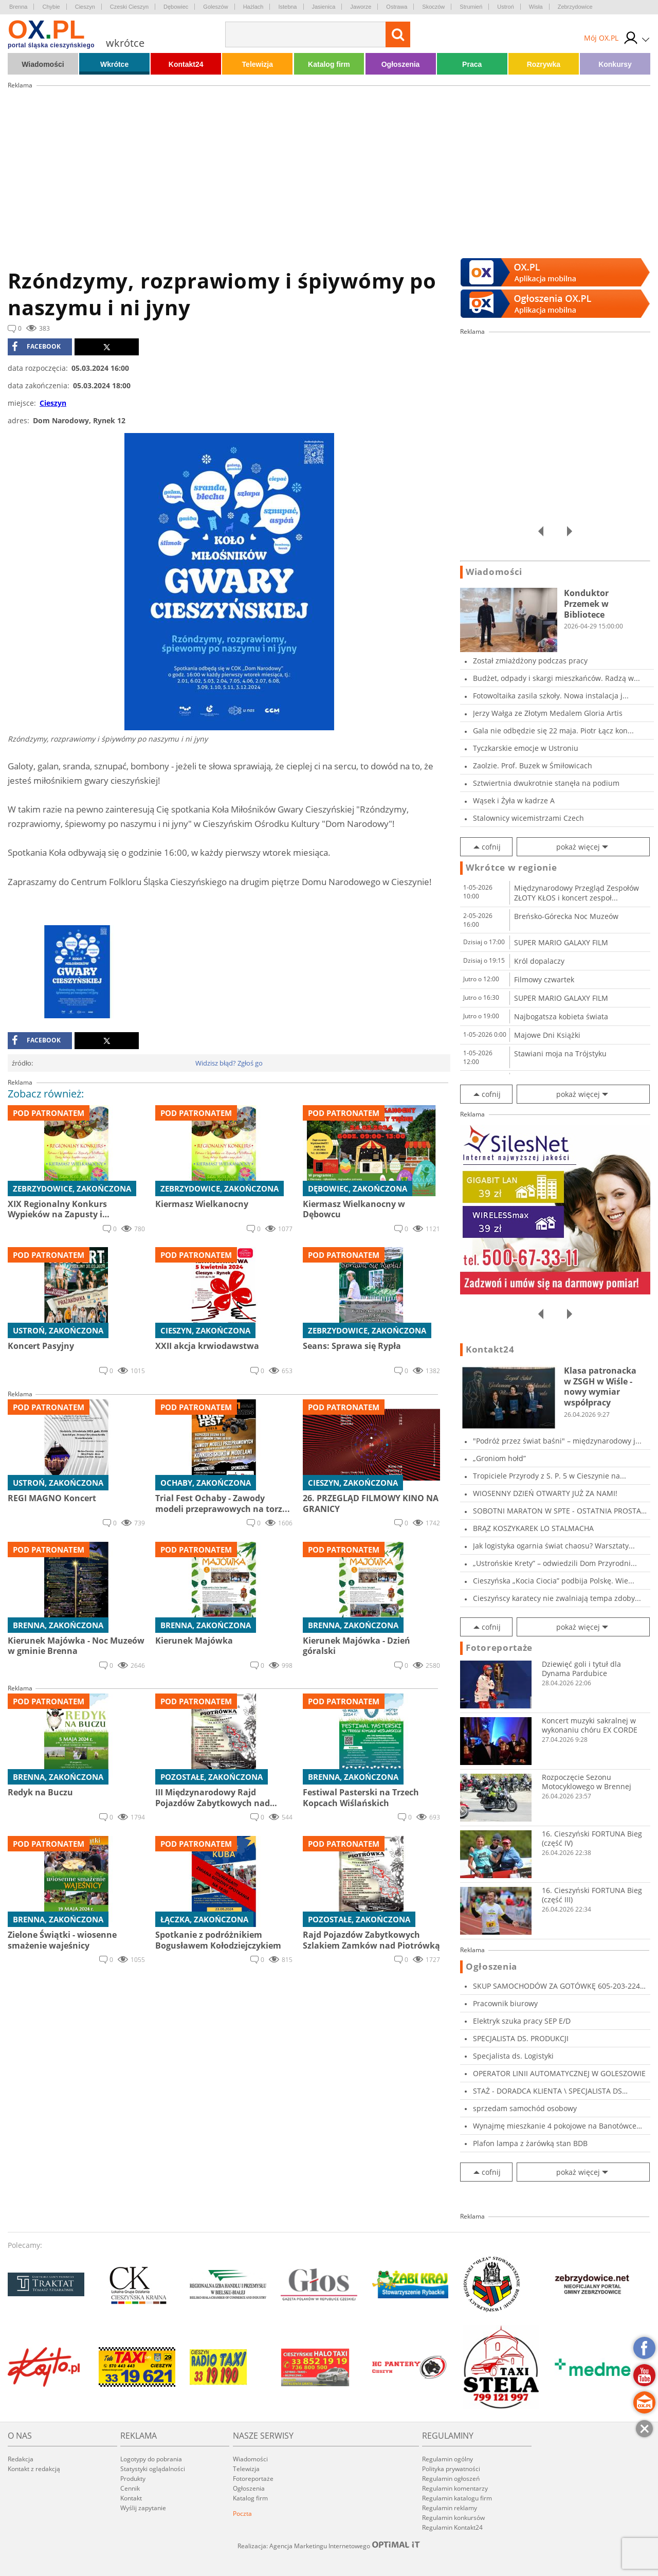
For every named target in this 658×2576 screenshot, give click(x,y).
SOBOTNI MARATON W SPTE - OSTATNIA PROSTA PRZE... (557, 1511)
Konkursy (615, 64)
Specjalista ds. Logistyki (513, 2056)
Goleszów (215, 7)
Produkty (132, 2478)
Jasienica (324, 7)
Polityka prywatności (451, 2468)
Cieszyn (85, 7)
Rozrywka (543, 64)
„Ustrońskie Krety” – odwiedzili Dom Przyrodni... (555, 1563)
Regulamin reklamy (449, 2507)
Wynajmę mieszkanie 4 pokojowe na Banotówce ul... (554, 2126)
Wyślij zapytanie (143, 2507)
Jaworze (360, 7)
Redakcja (20, 2459)
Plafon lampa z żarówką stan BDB (530, 2143)
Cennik (130, 2488)
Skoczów (433, 7)
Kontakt (131, 2498)
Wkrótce (114, 64)
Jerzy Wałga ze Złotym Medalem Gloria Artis (548, 713)
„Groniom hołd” (499, 1458)
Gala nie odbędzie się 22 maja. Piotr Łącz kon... (553, 730)
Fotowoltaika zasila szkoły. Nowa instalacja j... (551, 695)
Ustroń (505, 7)
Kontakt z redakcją (34, 2468)
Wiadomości (43, 64)
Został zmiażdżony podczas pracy (530, 660)
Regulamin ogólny (447, 2459)
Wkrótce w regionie (511, 867)
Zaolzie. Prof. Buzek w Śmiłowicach (532, 765)
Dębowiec (175, 7)
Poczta (242, 2513)
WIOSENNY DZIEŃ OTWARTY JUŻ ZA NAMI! (545, 1493)
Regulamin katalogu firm (457, 2498)
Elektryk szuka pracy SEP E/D (522, 2021)
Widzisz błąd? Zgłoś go (229, 1063)
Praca (472, 64)
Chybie (51, 7)
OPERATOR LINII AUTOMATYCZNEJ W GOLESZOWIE (559, 2073)
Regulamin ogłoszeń (451, 2478)
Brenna (18, 7)
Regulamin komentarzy (455, 2488)
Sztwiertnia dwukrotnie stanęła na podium (546, 783)
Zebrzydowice (575, 7)
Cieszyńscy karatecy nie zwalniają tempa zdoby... (557, 1598)
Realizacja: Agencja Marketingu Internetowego (329, 2545)
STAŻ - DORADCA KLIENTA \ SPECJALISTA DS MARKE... (547, 2091)
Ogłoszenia (400, 64)
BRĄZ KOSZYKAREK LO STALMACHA (533, 1528)
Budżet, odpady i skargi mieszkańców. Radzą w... (556, 678)
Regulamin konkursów (453, 2517)
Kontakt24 (186, 64)
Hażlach (253, 7)
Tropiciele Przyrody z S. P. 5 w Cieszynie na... (549, 1476)
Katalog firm (329, 64)
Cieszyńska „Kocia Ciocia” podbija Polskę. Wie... (553, 1581)
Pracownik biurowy (505, 2003)
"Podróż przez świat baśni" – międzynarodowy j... (557, 1441)
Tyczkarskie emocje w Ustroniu (525, 748)
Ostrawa (396, 7)
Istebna (287, 7)
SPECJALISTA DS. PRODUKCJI (521, 2038)
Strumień (471, 7)
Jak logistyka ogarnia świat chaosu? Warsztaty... (554, 1546)
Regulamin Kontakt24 (452, 2527)
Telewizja (257, 64)
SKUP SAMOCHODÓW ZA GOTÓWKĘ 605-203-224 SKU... (556, 1986)
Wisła (536, 7)
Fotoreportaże (499, 1648)
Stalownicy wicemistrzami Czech (528, 818)
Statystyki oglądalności (152, 2468)
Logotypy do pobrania (151, 2459)
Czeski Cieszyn (129, 7)
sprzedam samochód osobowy (525, 2108)
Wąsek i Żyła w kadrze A (514, 800)
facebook (36, 346)
